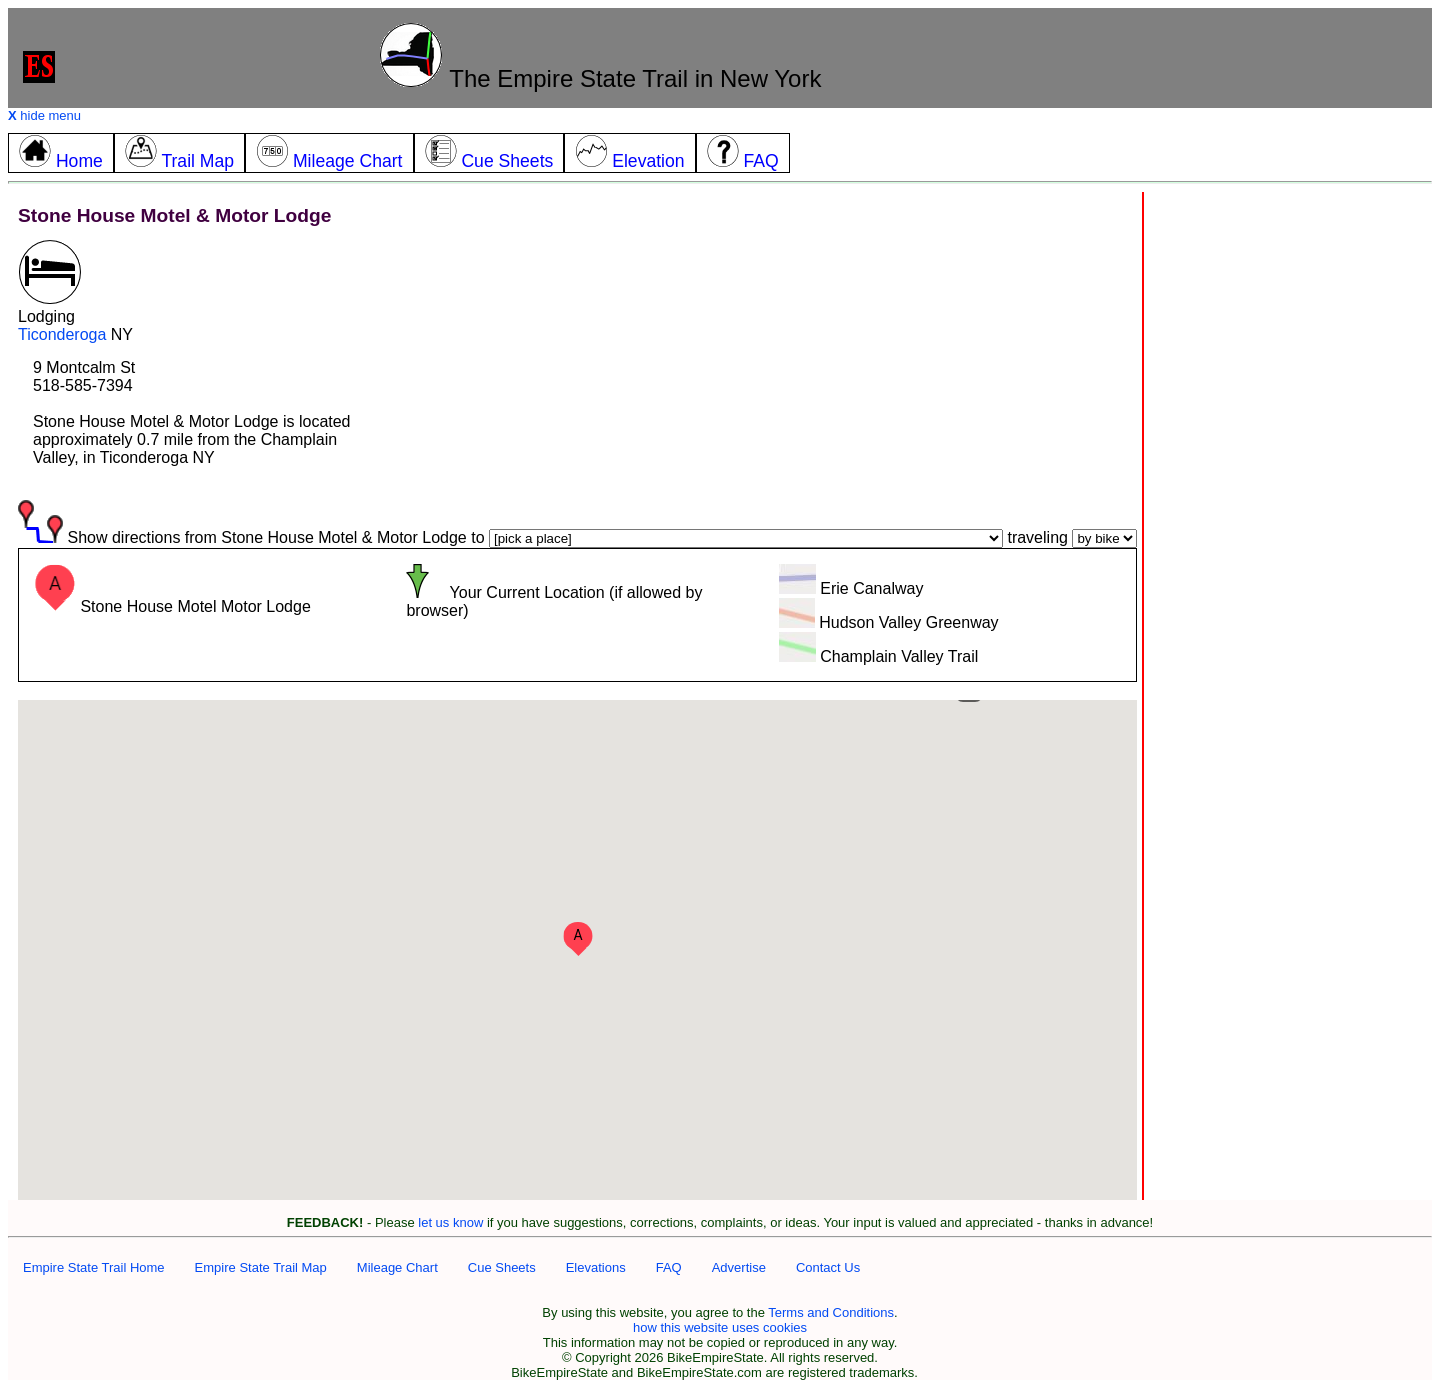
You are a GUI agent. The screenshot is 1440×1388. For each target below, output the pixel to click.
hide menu (44, 115)
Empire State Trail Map (261, 1267)
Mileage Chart (397, 1267)
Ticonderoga (62, 334)
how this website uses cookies (720, 1327)
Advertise (739, 1267)
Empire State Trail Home (94, 1267)
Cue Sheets (502, 1267)
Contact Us (828, 1267)
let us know (450, 1222)
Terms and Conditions (831, 1312)
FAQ (669, 1267)
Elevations (596, 1267)
